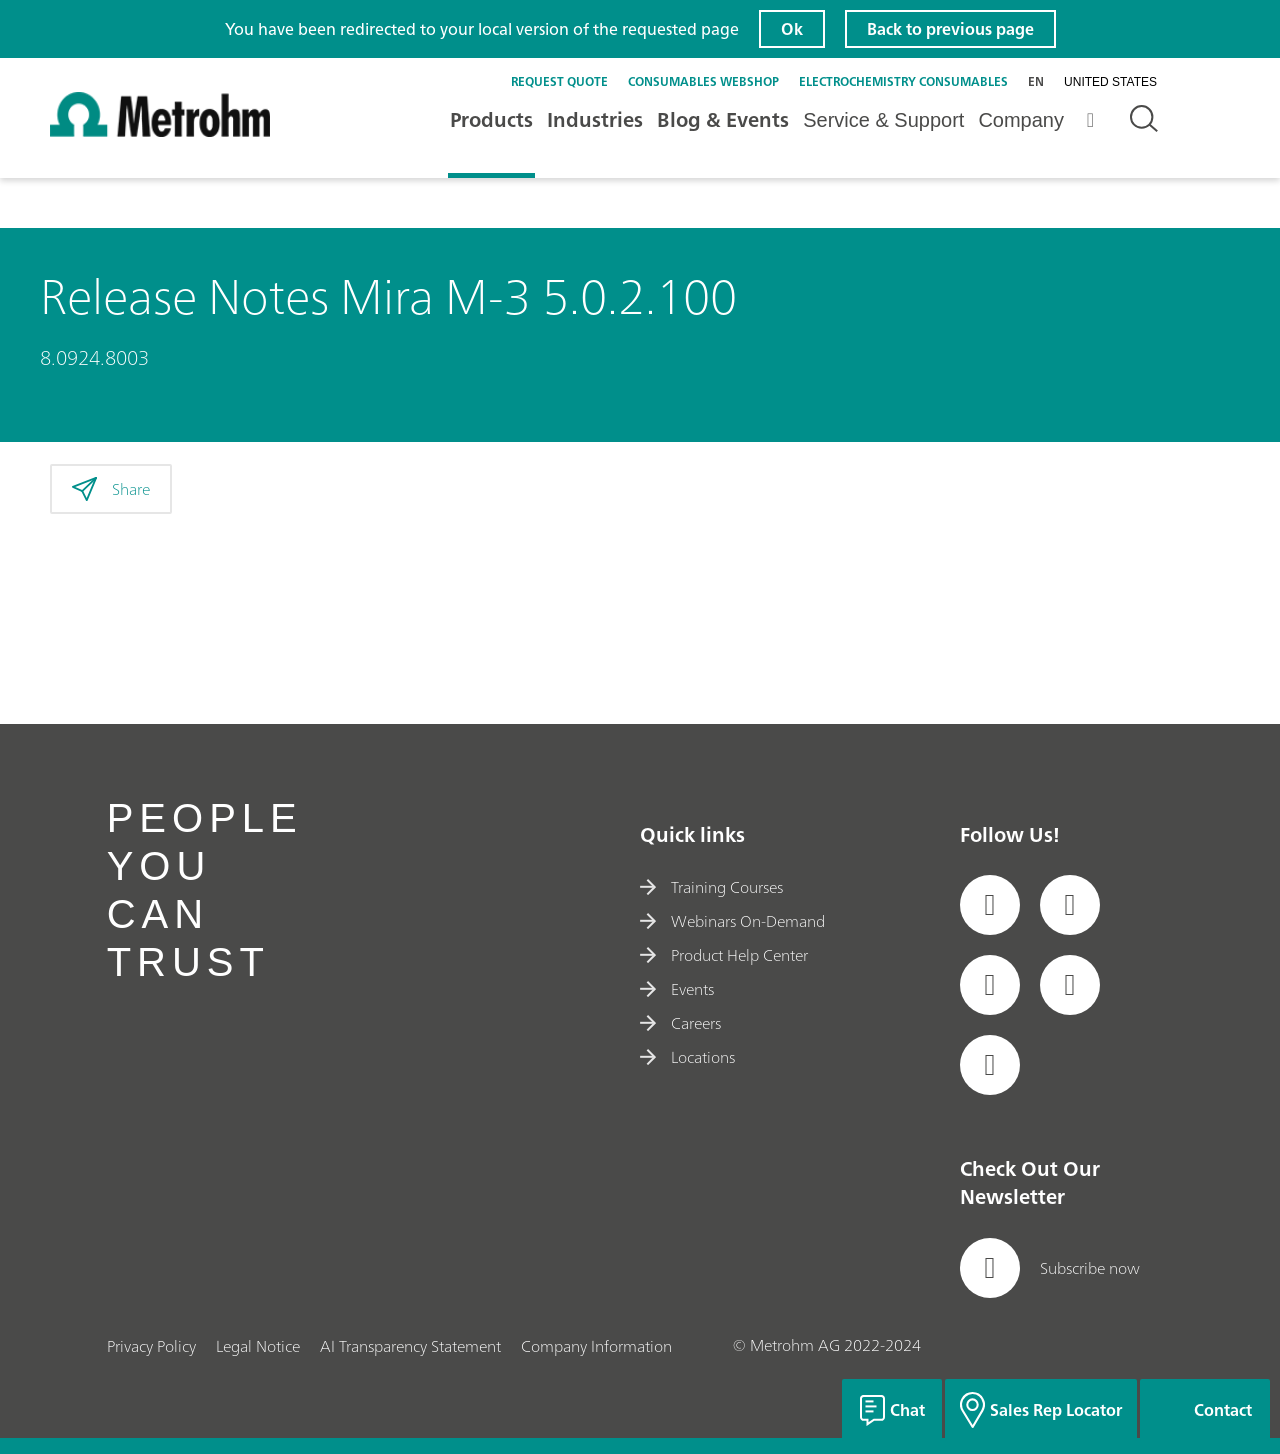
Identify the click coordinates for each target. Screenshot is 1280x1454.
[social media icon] (990, 905)
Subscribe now (1050, 1268)
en (1036, 81)
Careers (680, 1023)
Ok (792, 29)
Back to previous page (950, 29)
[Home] (160, 131)
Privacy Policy (151, 1346)
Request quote (559, 81)
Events (677, 989)
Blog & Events (723, 119)
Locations (687, 1057)
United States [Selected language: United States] (1110, 82)
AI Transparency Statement (410, 1346)
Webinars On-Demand (732, 921)
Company (1021, 120)
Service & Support (883, 120)
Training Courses (711, 887)
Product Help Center (724, 955)
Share (111, 489)
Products (491, 119)
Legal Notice (258, 1346)
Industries (595, 119)
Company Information (596, 1346)
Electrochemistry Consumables (903, 81)
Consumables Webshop (703, 81)
